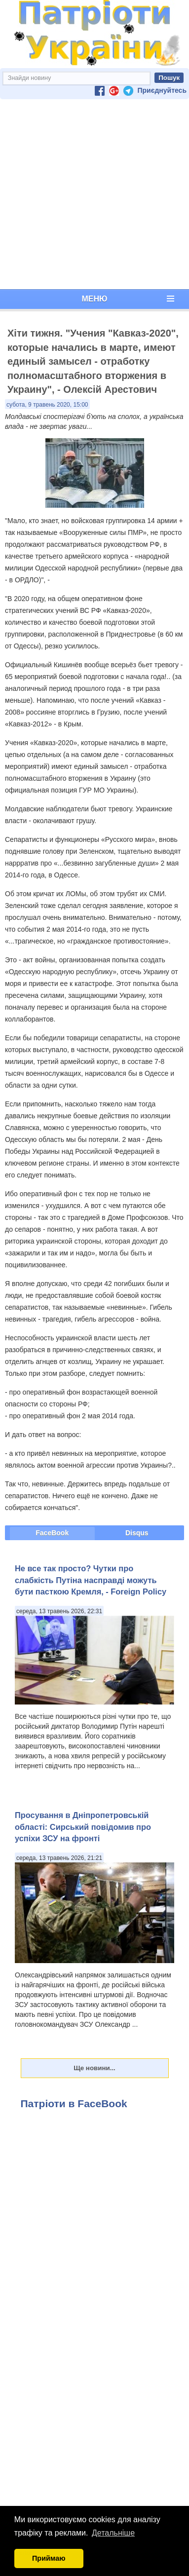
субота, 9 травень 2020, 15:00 (47, 404)
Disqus (137, 1533)
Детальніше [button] (113, 2533)
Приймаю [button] (49, 2558)
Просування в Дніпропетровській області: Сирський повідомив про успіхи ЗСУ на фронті (83, 1827)
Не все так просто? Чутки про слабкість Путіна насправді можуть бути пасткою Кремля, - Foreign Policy (90, 1580)
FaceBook (52, 1533)
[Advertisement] (92, 194)
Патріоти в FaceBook (74, 2103)
